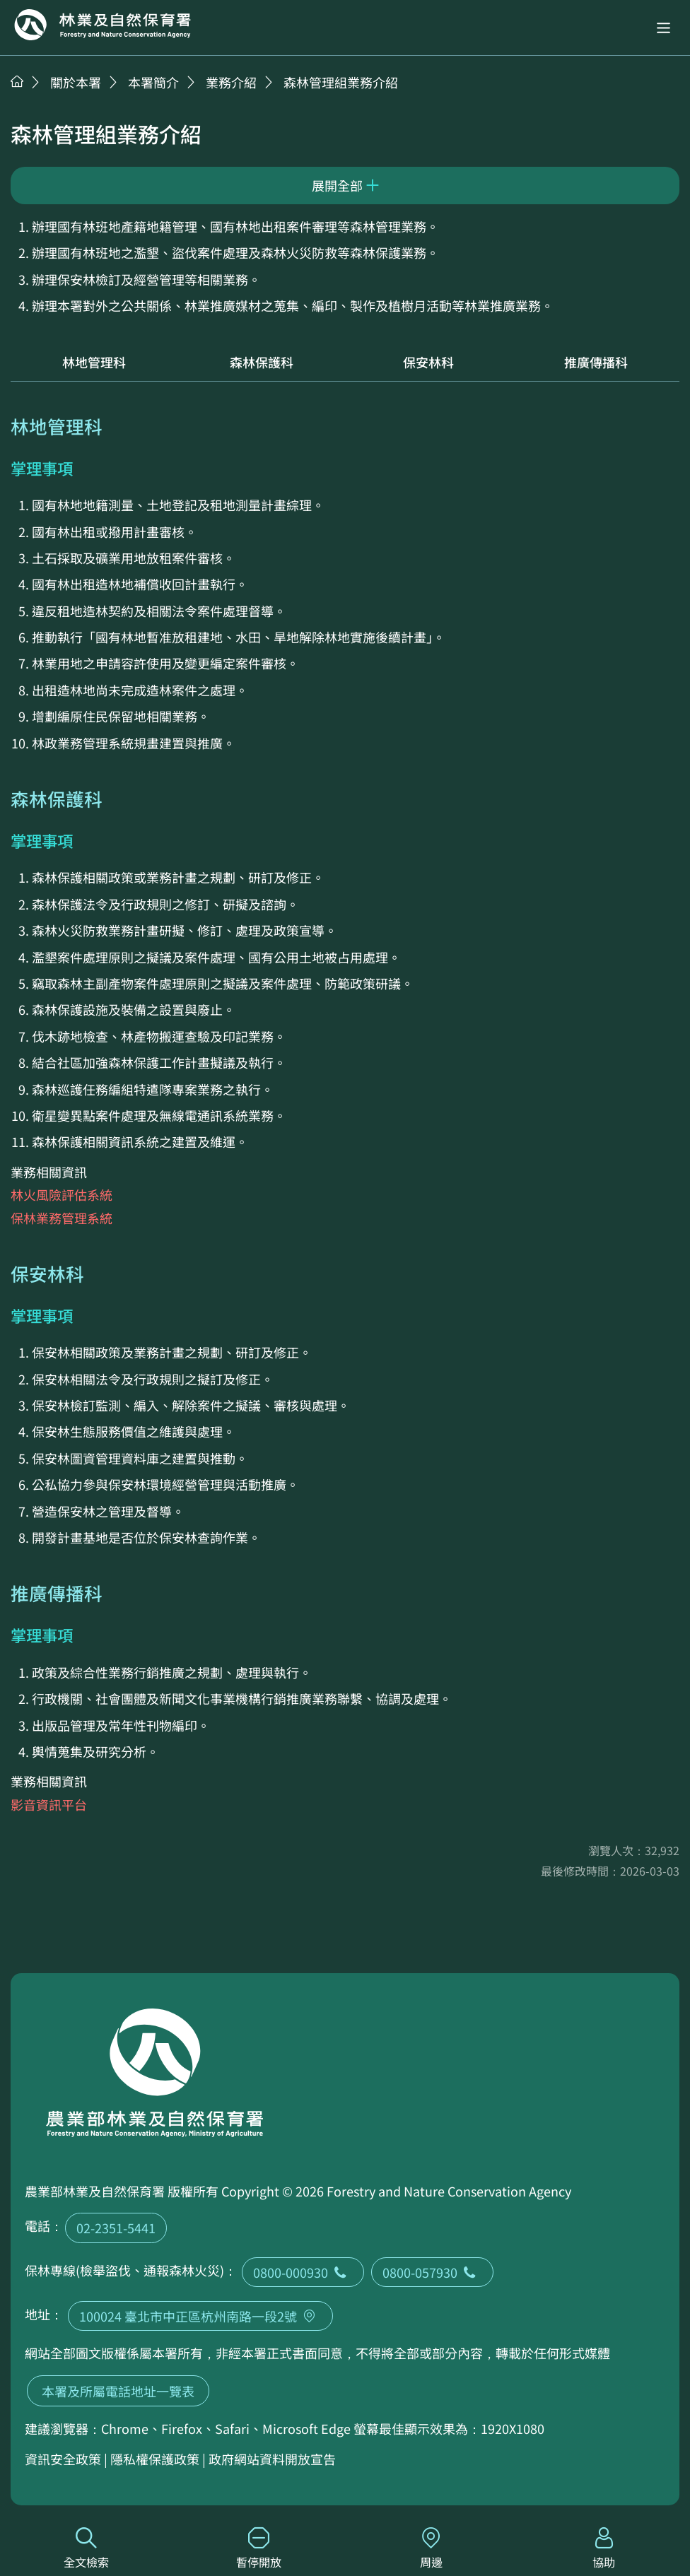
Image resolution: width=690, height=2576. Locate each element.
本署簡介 (153, 82)
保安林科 (428, 362)
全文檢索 (86, 2548)
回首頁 (102, 24)
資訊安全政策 (63, 2458)
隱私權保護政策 (154, 2458)
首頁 (17, 81)
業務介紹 (231, 82)
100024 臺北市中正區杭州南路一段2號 (200, 2316)
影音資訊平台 (49, 1804)
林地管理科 (94, 362)
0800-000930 (303, 2272)
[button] (663, 28)
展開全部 (337, 185)
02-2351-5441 (116, 2227)
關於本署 (75, 82)
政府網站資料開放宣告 (272, 2458)
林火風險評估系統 (61, 1194)
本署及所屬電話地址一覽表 (118, 2391)
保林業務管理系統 (61, 1217)
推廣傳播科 (596, 362)
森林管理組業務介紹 (340, 82)
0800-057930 (432, 2272)
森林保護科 (261, 362)
